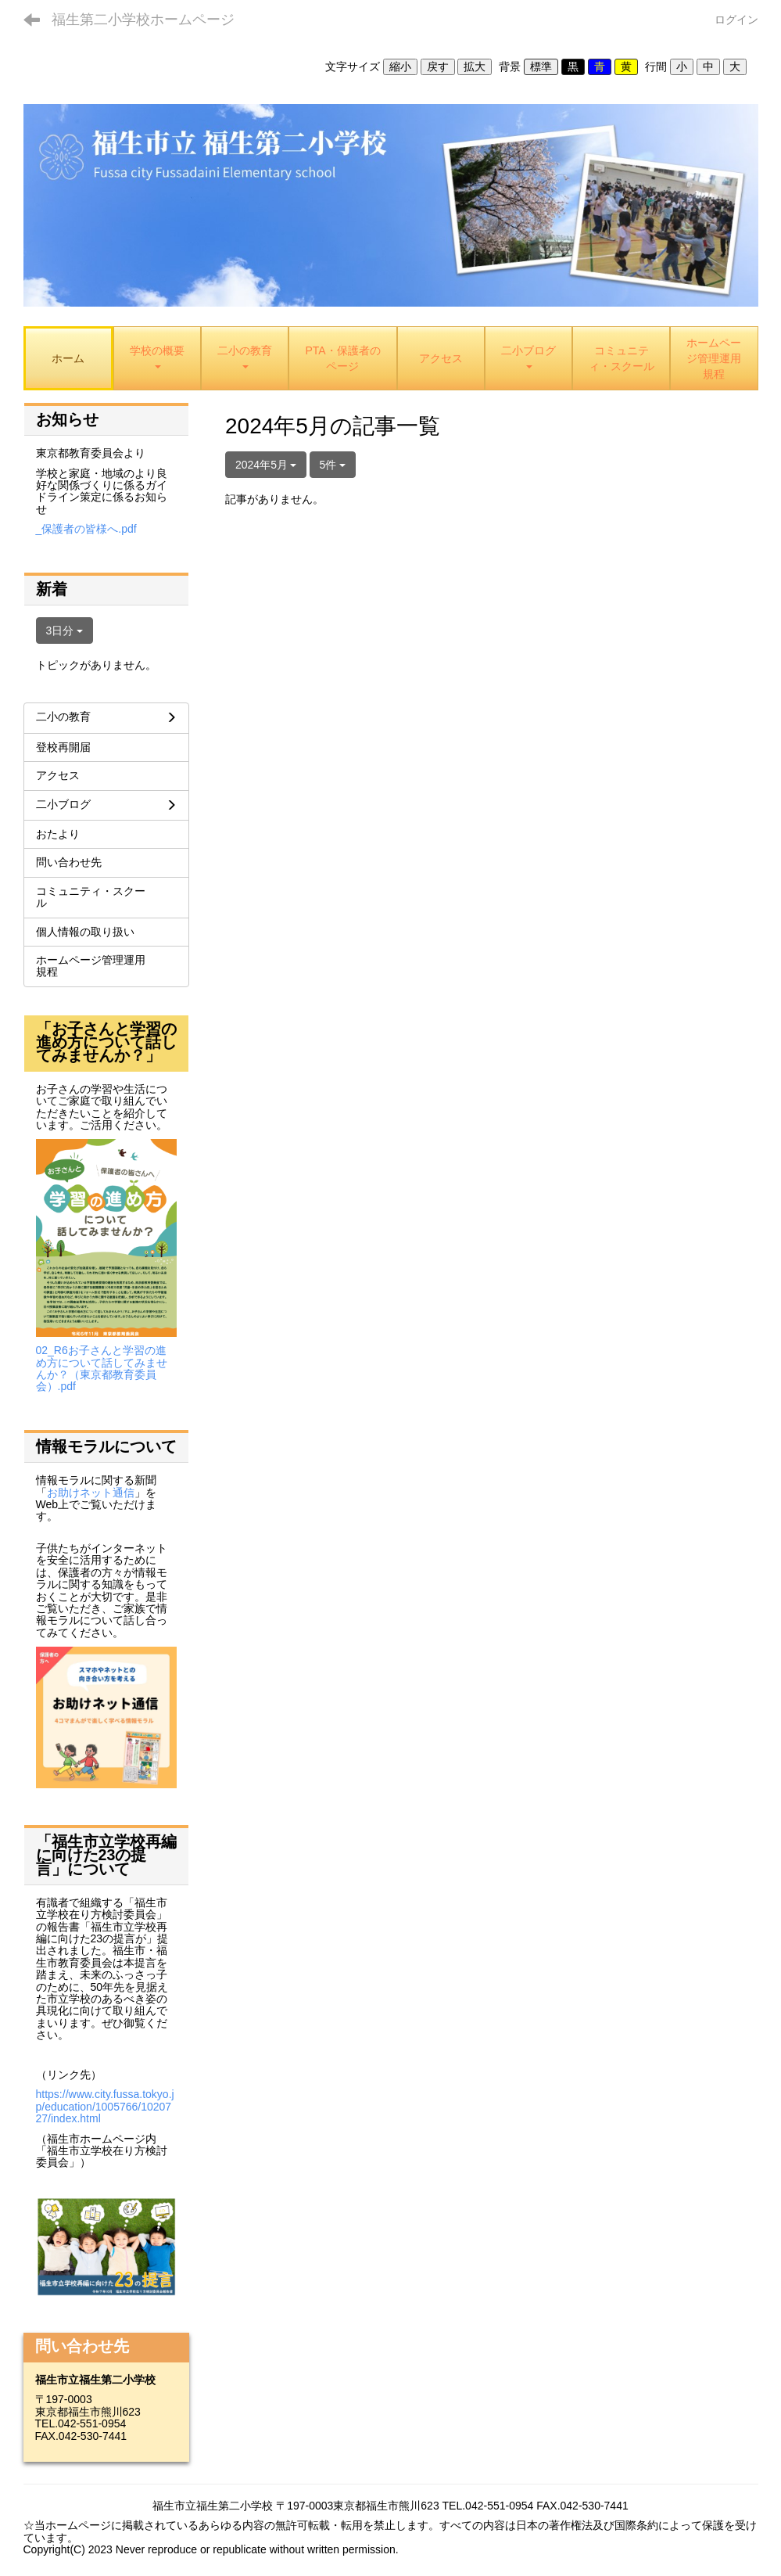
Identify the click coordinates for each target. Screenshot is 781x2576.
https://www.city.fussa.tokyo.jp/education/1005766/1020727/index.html (105, 2106)
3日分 (65, 630)
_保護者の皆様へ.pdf (86, 529)
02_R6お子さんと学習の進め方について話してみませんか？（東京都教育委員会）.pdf (101, 1368)
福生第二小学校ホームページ (143, 19)
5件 (333, 464)
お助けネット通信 (90, 1492)
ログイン (736, 19)
